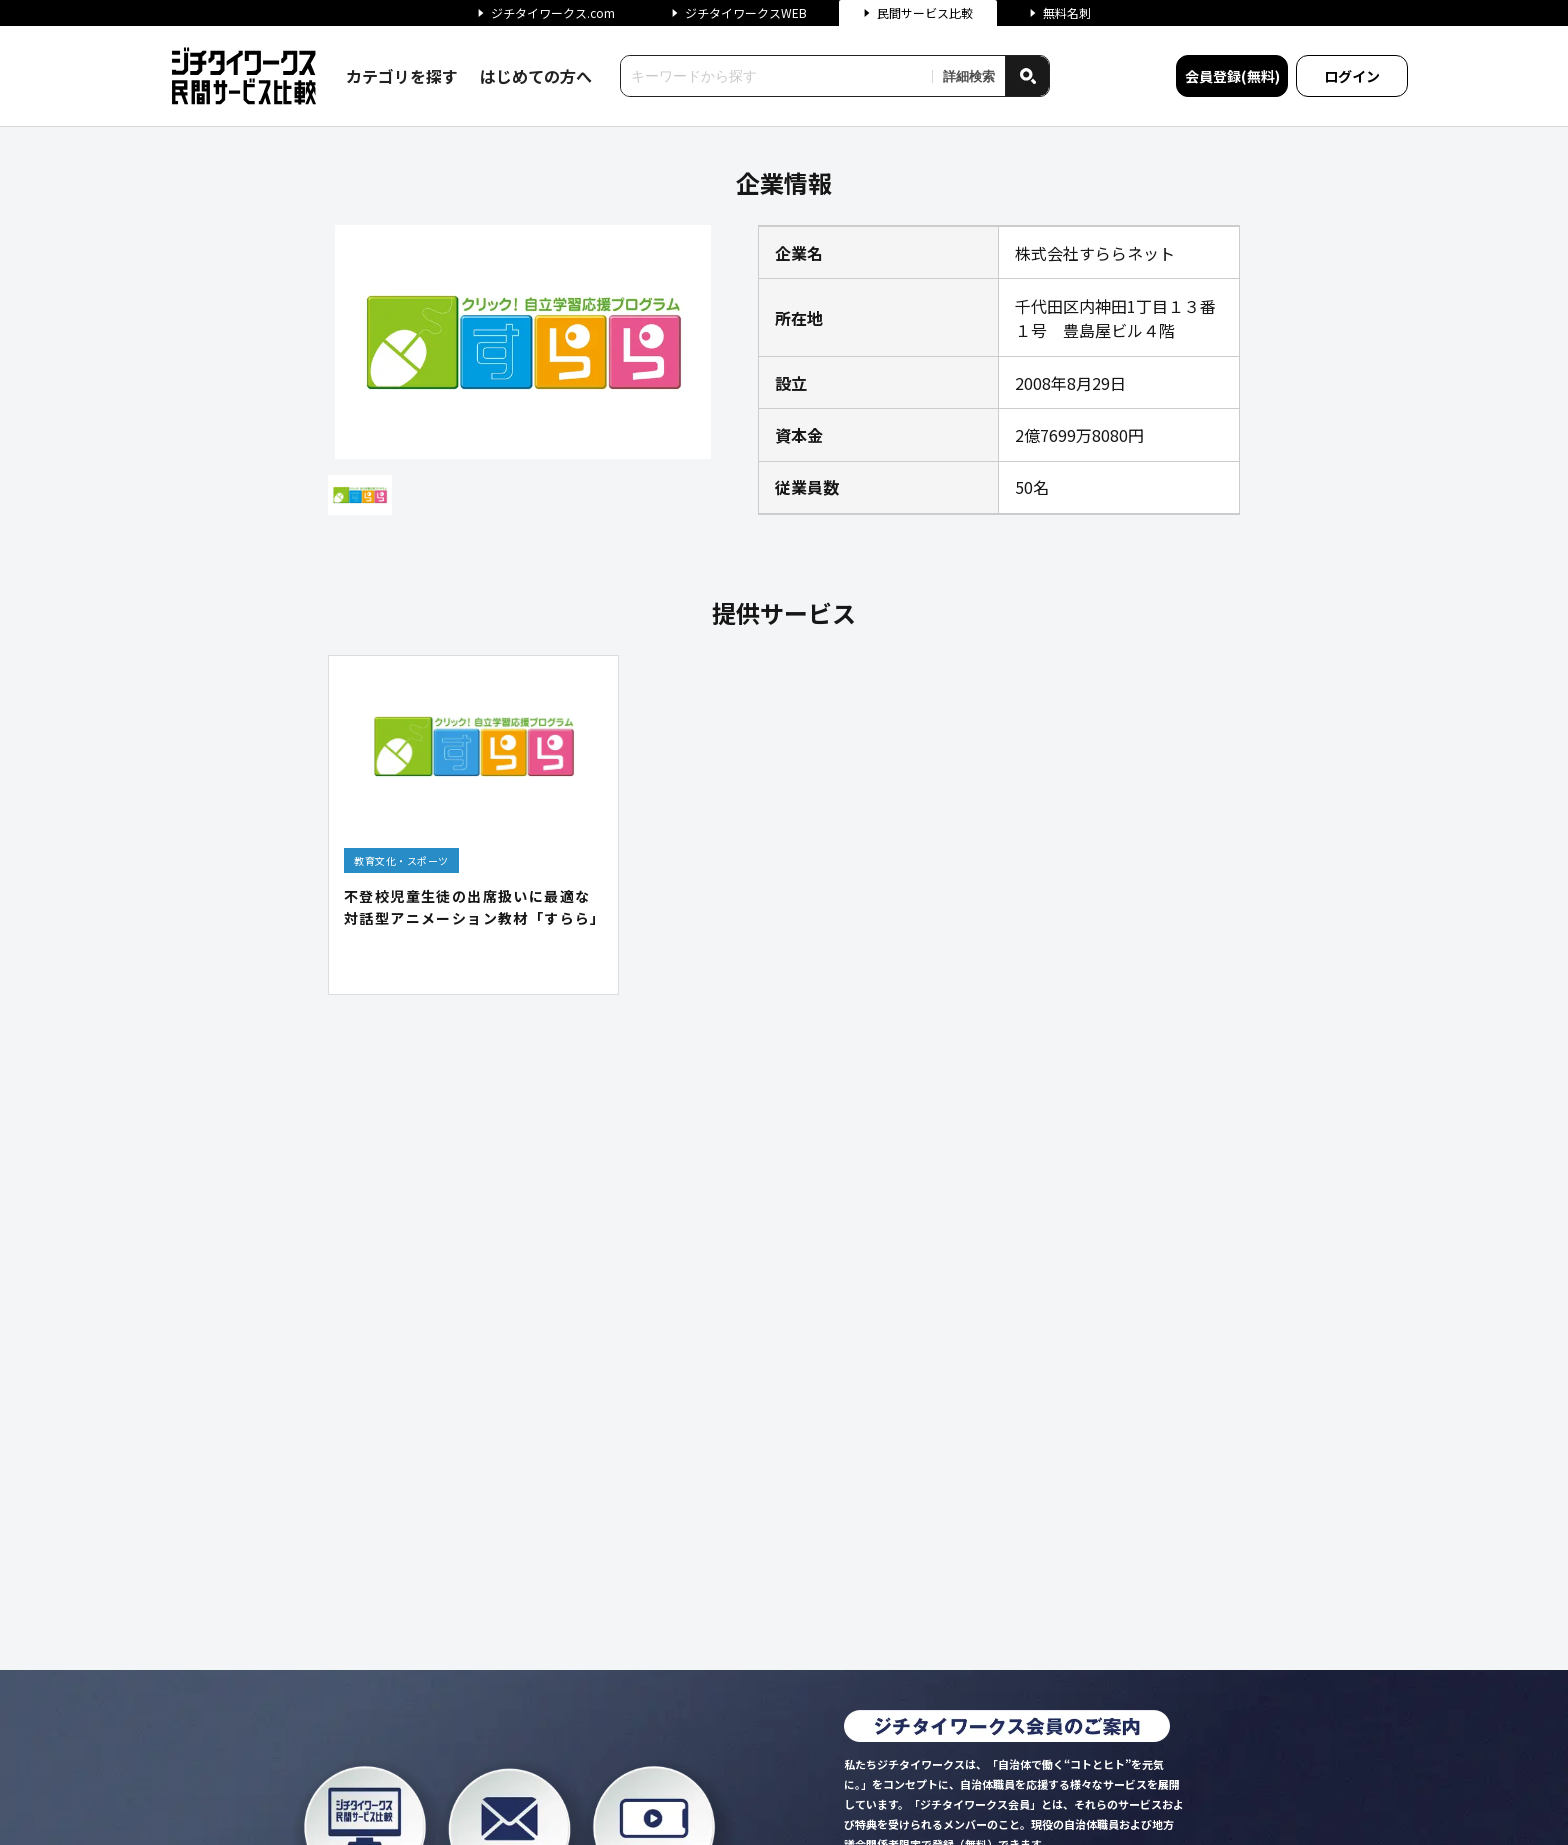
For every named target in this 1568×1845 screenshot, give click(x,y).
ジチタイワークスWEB (739, 12)
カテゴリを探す (402, 76)
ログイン (1352, 76)
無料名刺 (1060, 12)
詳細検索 (969, 76)
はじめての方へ (536, 76)
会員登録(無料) (1232, 76)
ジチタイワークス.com (546, 12)
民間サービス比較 (918, 12)
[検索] (1027, 76)
